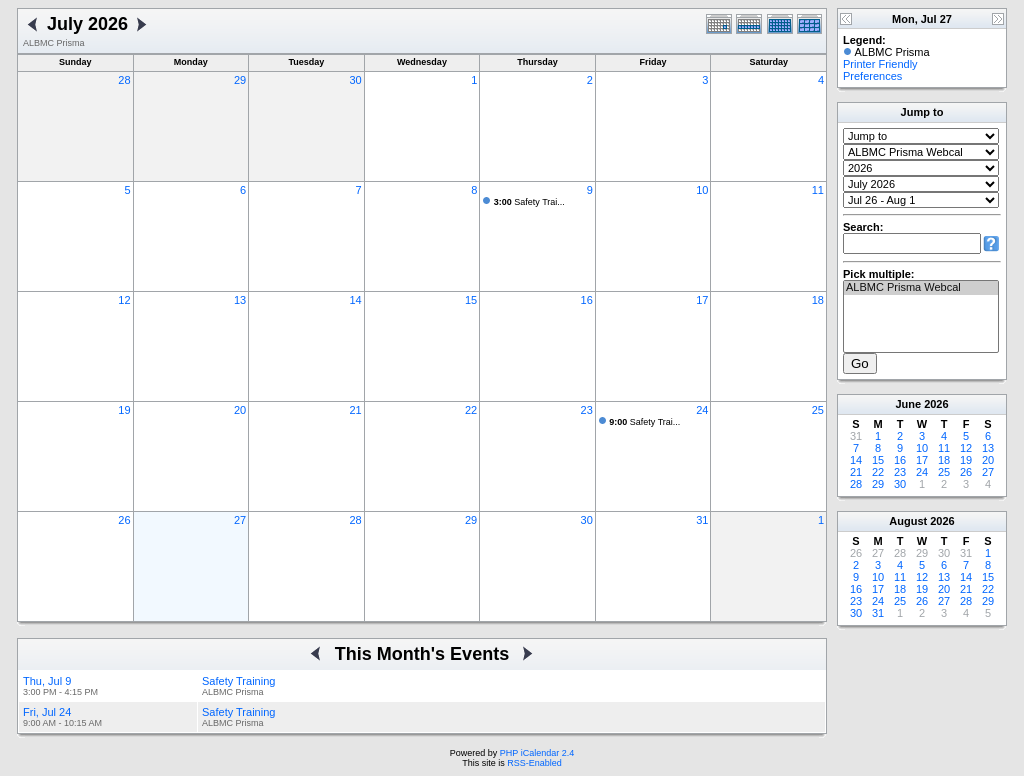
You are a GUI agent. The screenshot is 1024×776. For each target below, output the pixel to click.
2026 (936, 404)
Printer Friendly (880, 64)
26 (124, 520)
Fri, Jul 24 (47, 712)
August (908, 521)
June (908, 404)
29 (240, 80)
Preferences (872, 76)
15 (471, 300)
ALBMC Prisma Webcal (921, 288)
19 (124, 410)
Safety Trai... (529, 202)
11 (818, 190)
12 (124, 300)
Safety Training (238, 681)
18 (818, 300)
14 (355, 300)
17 (702, 300)
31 (702, 520)
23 (587, 410)
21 (355, 410)
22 (471, 410)
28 (124, 80)
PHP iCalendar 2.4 (537, 753)
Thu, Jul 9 (47, 681)
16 (587, 300)
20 (240, 410)
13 (240, 300)
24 (702, 410)
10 (702, 190)
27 (240, 520)
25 (818, 410)
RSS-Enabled (534, 763)
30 (355, 80)
